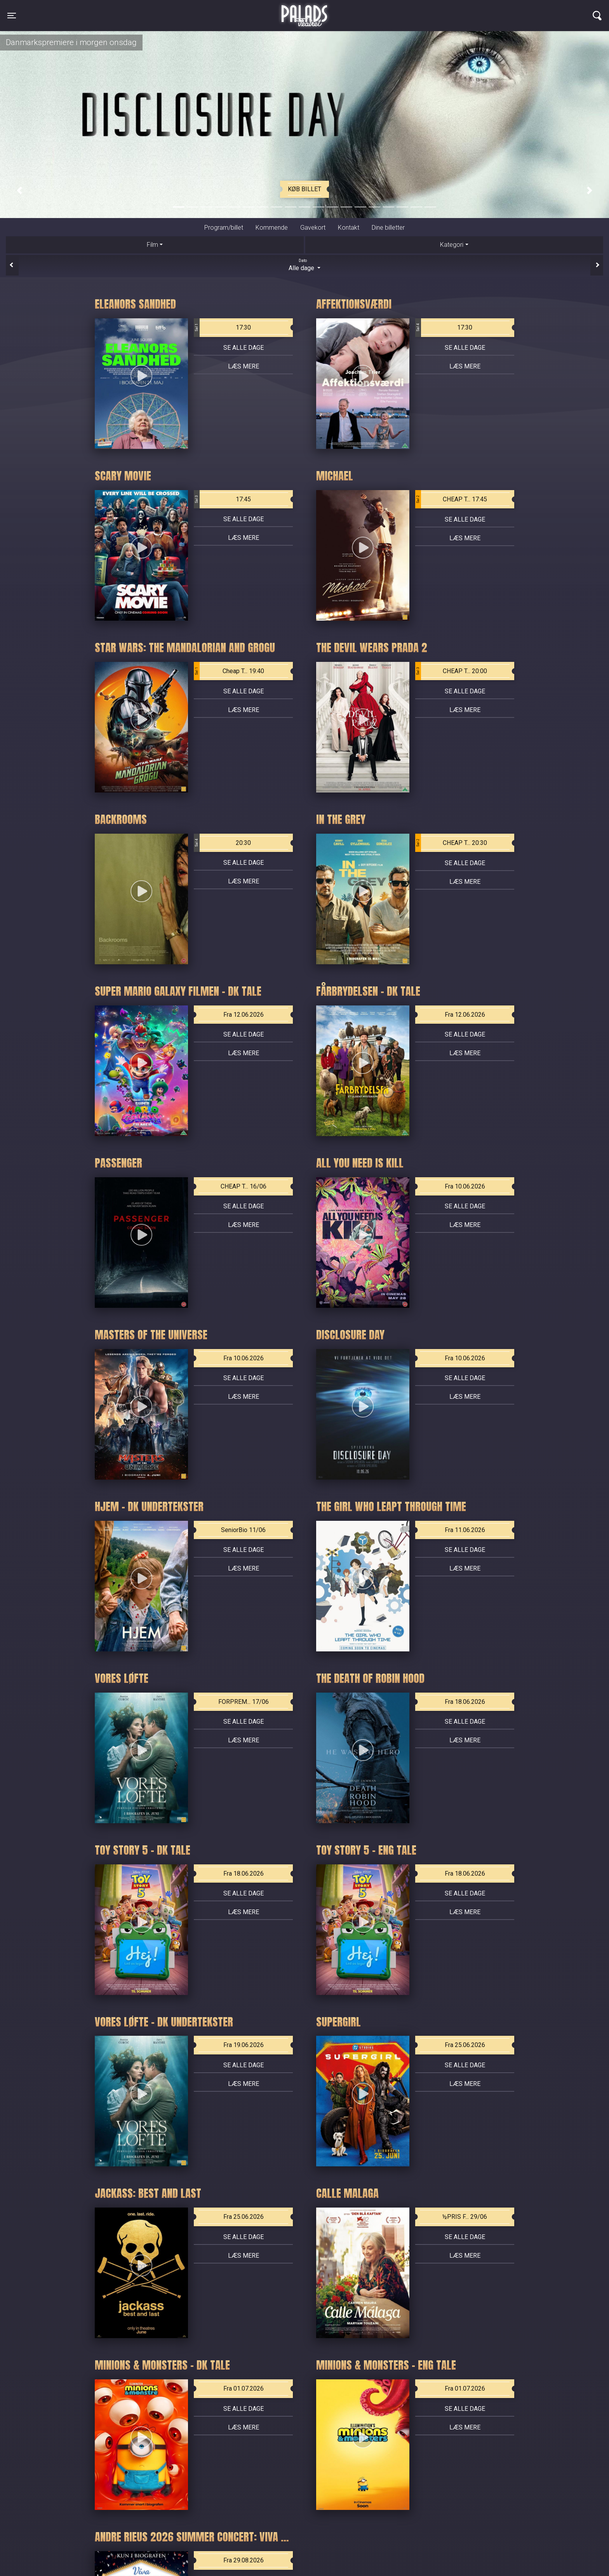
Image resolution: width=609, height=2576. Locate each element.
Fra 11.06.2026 (465, 1530)
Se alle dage (243, 347)
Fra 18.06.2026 (465, 1701)
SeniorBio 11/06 (243, 1530)
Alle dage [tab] (304, 265)
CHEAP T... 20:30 (451, 843)
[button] (19, 190)
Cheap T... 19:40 (229, 671)
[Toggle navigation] (12, 15)
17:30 (222, 327)
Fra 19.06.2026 (243, 2045)
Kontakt (348, 227)
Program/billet (223, 227)
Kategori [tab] (451, 244)
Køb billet (304, 189)
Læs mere (243, 366)
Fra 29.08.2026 (243, 2560)
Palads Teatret (304, 11)
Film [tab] (152, 244)
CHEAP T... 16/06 (243, 1186)
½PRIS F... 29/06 (464, 2216)
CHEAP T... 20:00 (451, 671)
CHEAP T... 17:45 (451, 499)
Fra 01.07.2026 (243, 2388)
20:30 (222, 843)
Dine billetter (388, 227)
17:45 (222, 499)
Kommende (272, 227)
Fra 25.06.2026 (465, 2045)
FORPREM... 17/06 (243, 1701)
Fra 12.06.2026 (243, 1014)
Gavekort (312, 227)
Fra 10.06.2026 (465, 1186)
